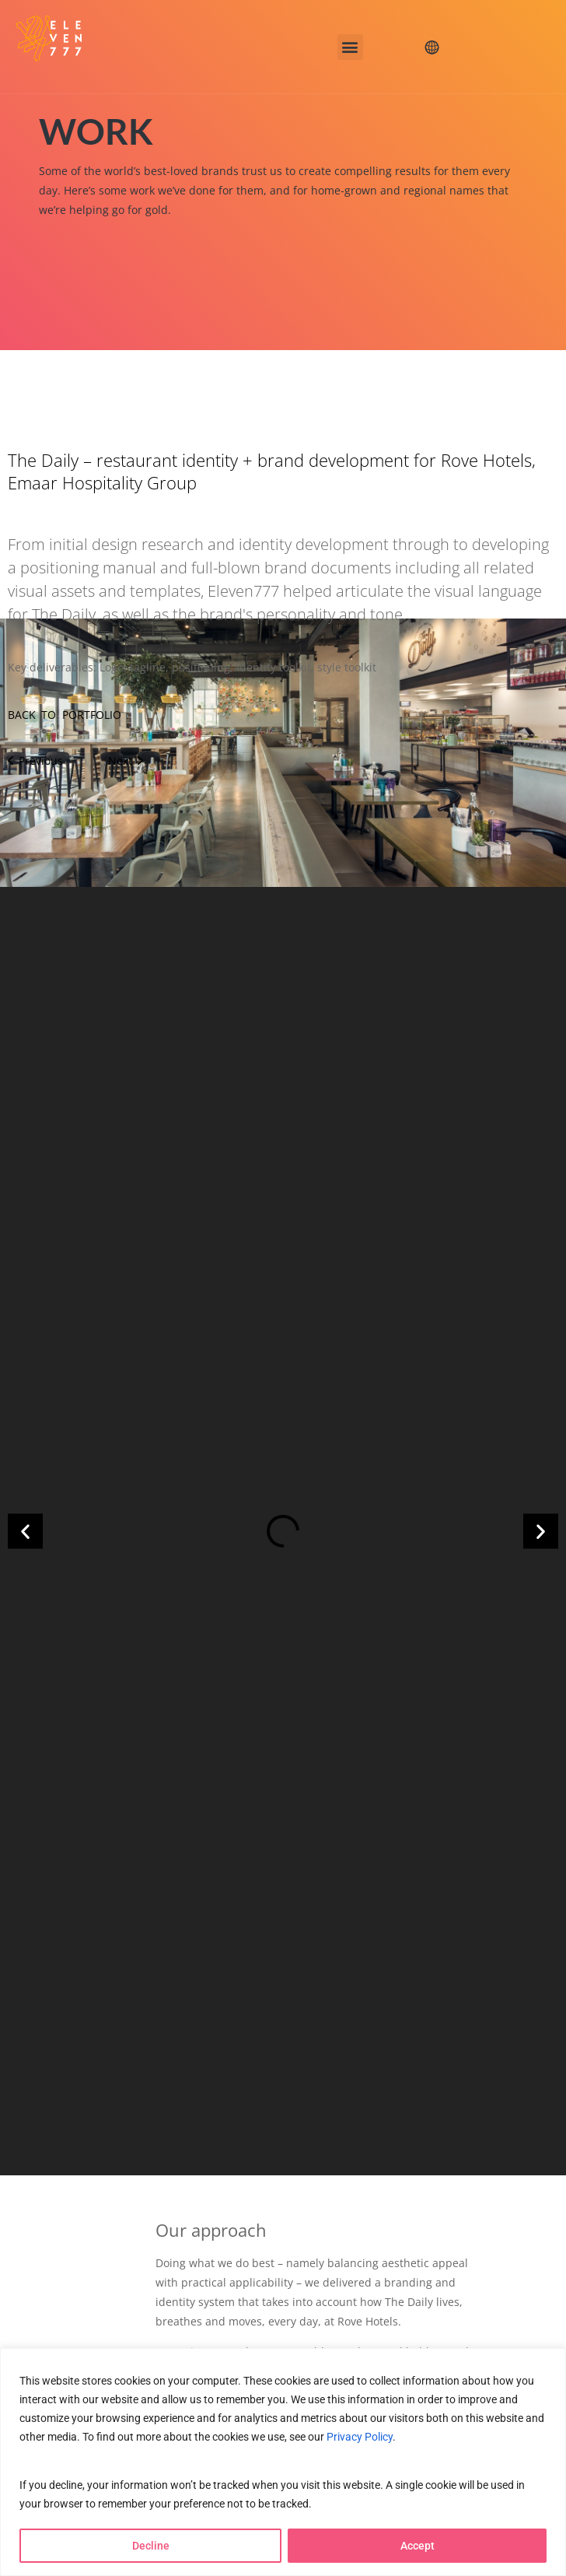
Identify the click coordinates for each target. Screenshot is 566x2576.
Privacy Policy (360, 2436)
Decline (150, 2545)
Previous (35, 760)
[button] (350, 47)
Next (125, 760)
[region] (283, 2462)
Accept (417, 2545)
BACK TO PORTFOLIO (64, 714)
